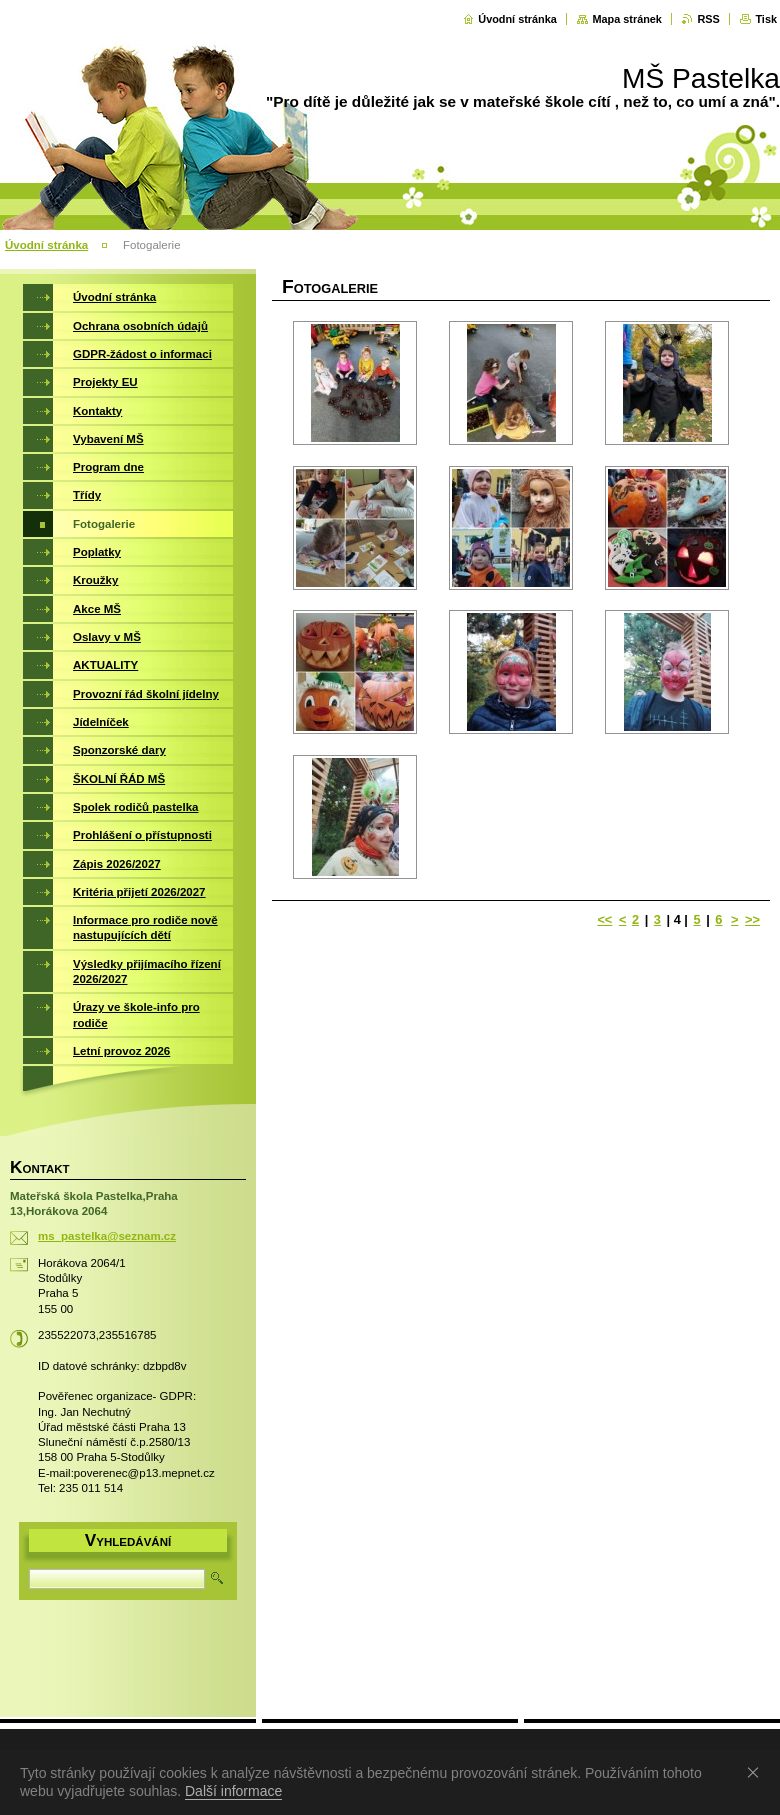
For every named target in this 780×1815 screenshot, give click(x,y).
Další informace (233, 1791)
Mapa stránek (627, 19)
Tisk (766, 19)
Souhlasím (757, 1772)
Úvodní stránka (517, 19)
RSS (708, 19)
